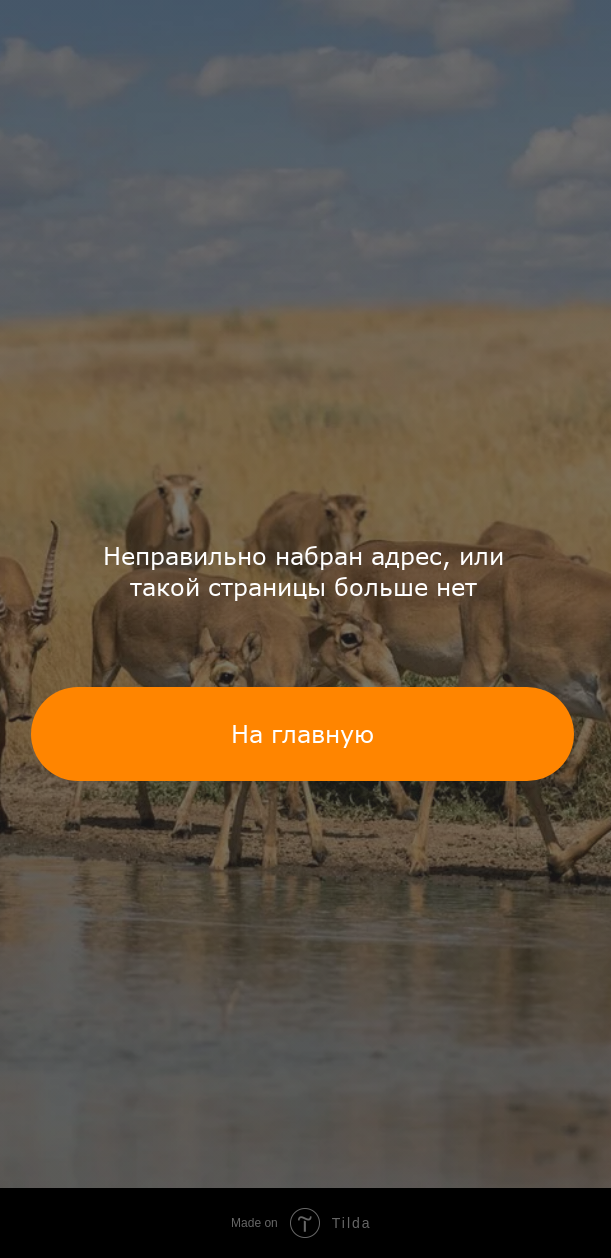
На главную (302, 733)
